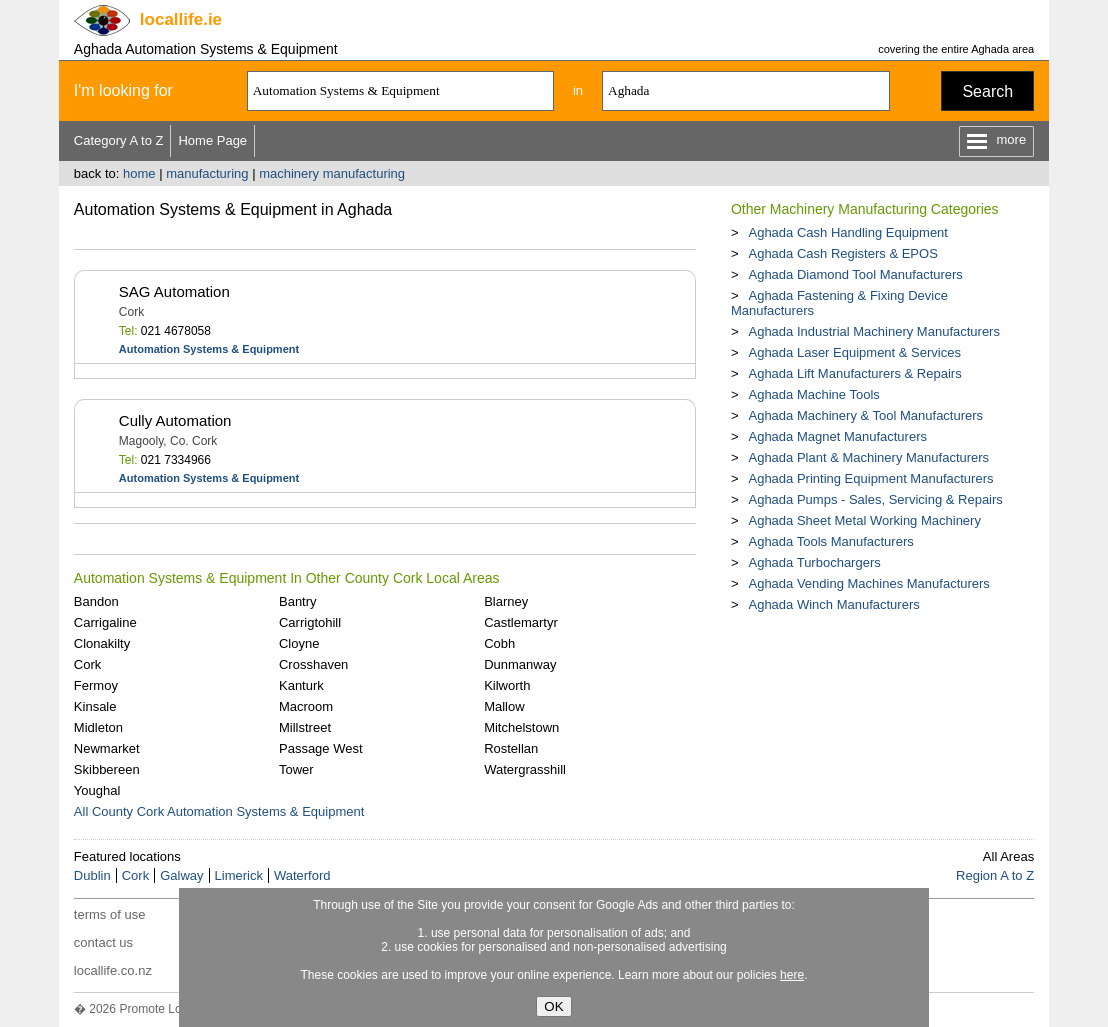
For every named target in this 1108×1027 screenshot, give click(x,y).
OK (553, 1006)
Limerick (239, 875)
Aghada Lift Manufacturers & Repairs (854, 373)
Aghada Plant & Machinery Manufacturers (868, 457)
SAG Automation (174, 291)
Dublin (92, 875)
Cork (87, 664)
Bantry (298, 601)
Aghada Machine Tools (813, 394)
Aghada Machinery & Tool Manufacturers (865, 415)
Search (987, 91)
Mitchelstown (521, 727)
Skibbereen (107, 769)
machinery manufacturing (332, 173)
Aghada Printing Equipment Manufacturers (870, 478)
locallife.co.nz (113, 970)
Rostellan (511, 748)
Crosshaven (313, 664)
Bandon (96, 601)
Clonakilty (102, 643)
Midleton (98, 727)
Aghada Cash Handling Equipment (847, 232)
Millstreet (305, 727)
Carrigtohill (310, 622)
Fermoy (96, 685)
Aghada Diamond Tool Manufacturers (855, 274)
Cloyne (299, 643)
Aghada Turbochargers (814, 562)
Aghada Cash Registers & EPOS (842, 253)
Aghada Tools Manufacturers (830, 541)
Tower (296, 769)
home (139, 173)
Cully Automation (175, 420)
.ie (181, 19)
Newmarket (107, 748)
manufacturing (207, 173)
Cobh (499, 643)
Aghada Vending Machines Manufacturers (868, 583)
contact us (103, 942)
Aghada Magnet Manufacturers (837, 436)
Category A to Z (119, 140)
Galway (181, 875)
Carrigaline (105, 622)
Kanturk (301, 685)
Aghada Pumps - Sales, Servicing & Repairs (875, 499)
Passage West (321, 748)
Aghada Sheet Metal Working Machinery (864, 520)
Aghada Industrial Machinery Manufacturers (873, 331)
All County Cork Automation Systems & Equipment (219, 811)
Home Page (212, 140)
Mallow (504, 706)
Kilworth (507, 685)
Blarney (506, 601)
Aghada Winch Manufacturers (833, 604)
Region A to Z (995, 875)
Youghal (97, 790)
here (792, 975)
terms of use (110, 914)
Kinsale (95, 706)
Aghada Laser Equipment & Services (854, 352)
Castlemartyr (521, 622)
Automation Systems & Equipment (209, 349)
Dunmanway (520, 664)
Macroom (306, 706)
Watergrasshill (525, 769)
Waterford (302, 875)
